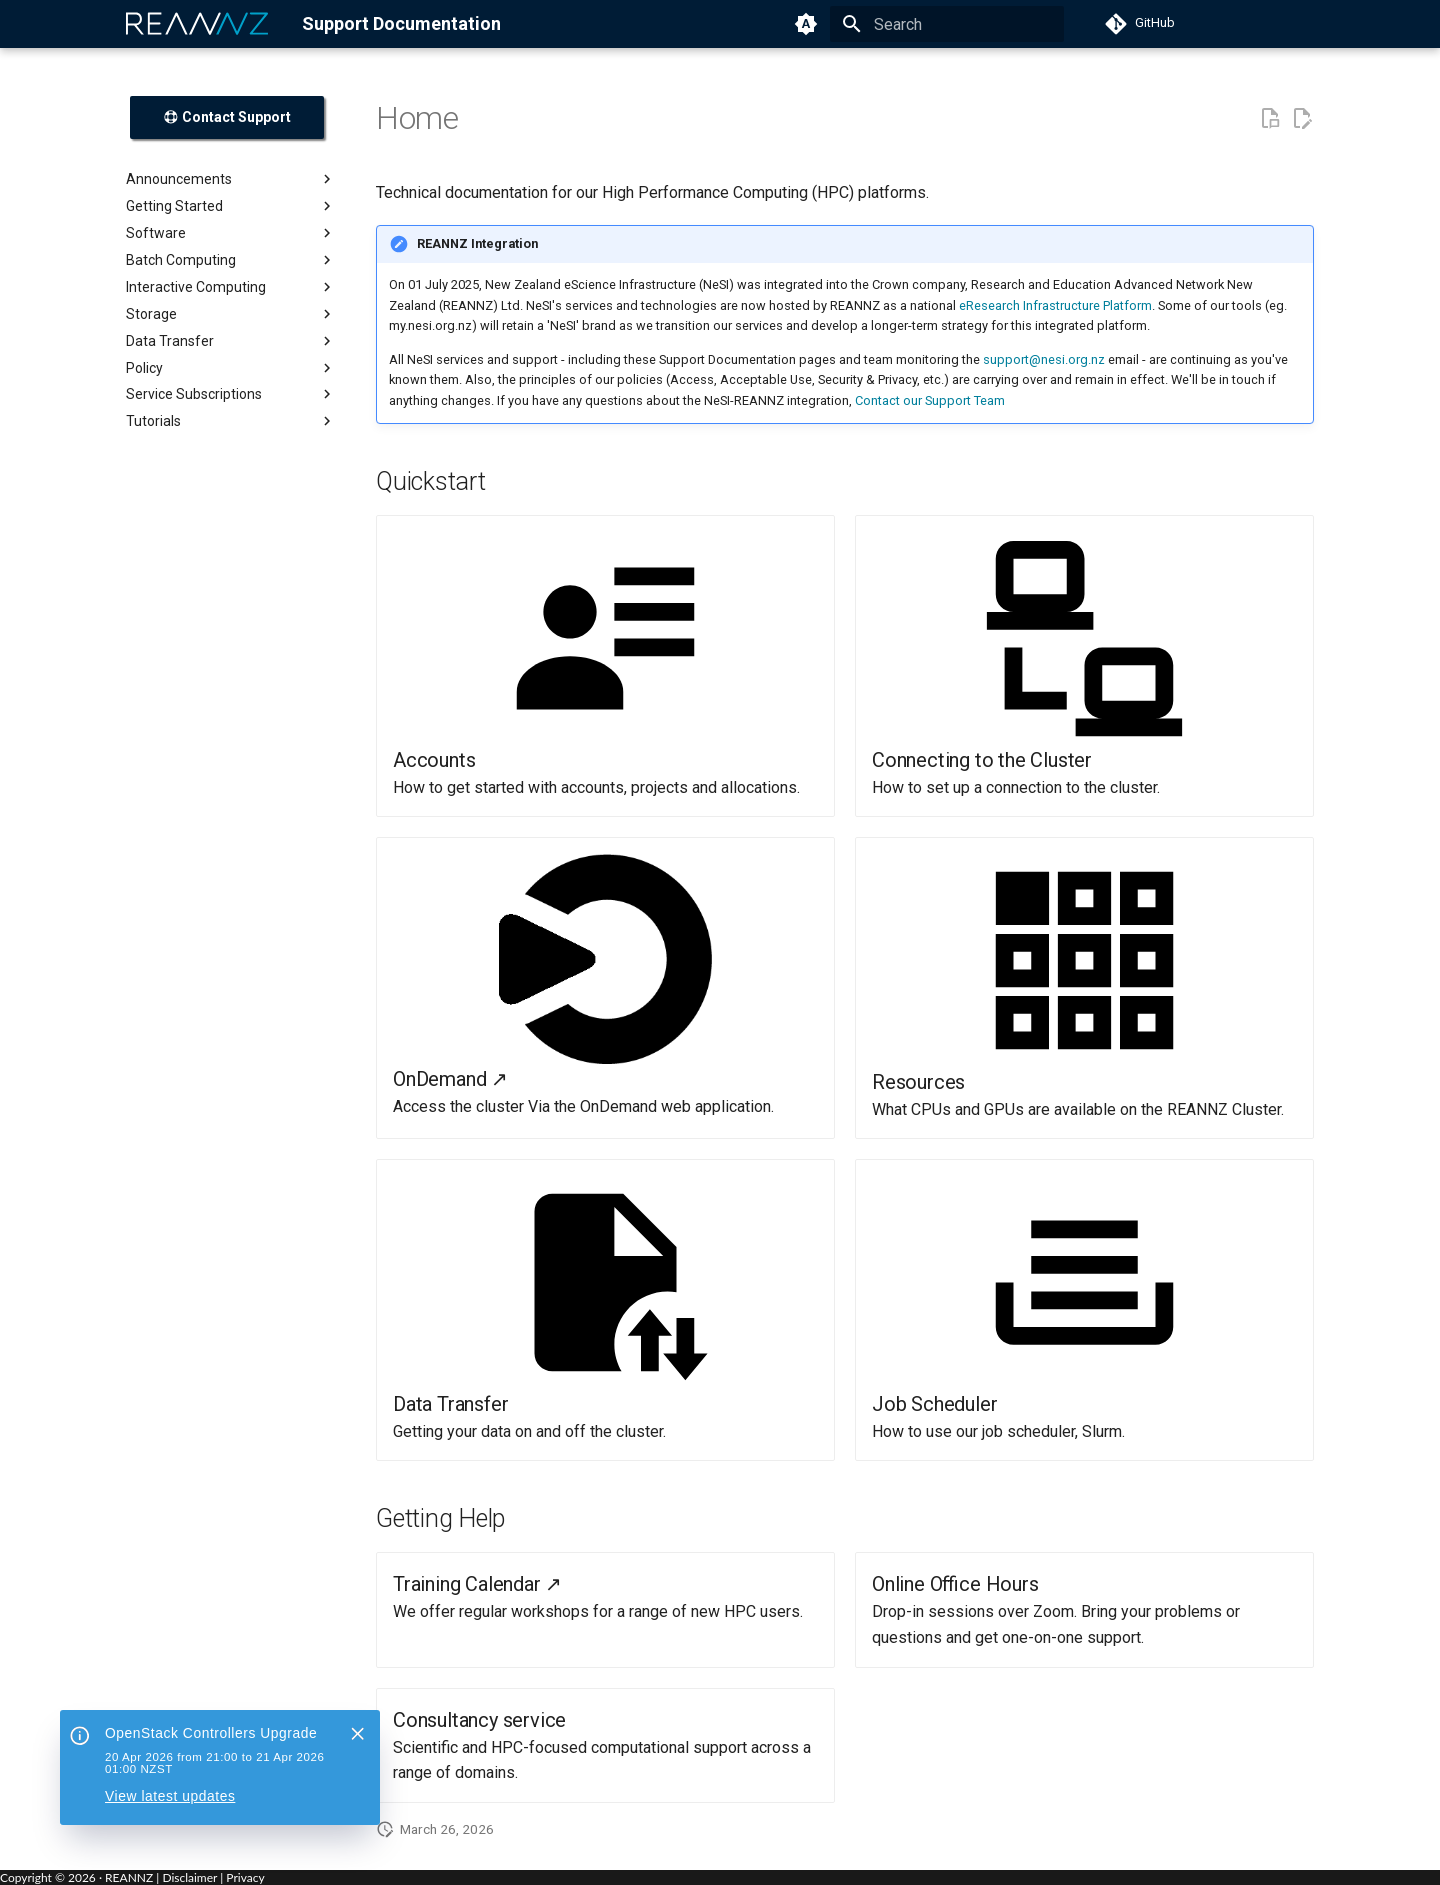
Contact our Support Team (930, 400)
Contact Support (227, 117)
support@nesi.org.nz (1044, 359)
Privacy (245, 1877)
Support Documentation (401, 23)
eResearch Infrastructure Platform (1055, 305)
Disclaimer (189, 1877)
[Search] (947, 24)
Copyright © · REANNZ (76, 1877)
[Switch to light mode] (806, 24)
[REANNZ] (198, 24)
